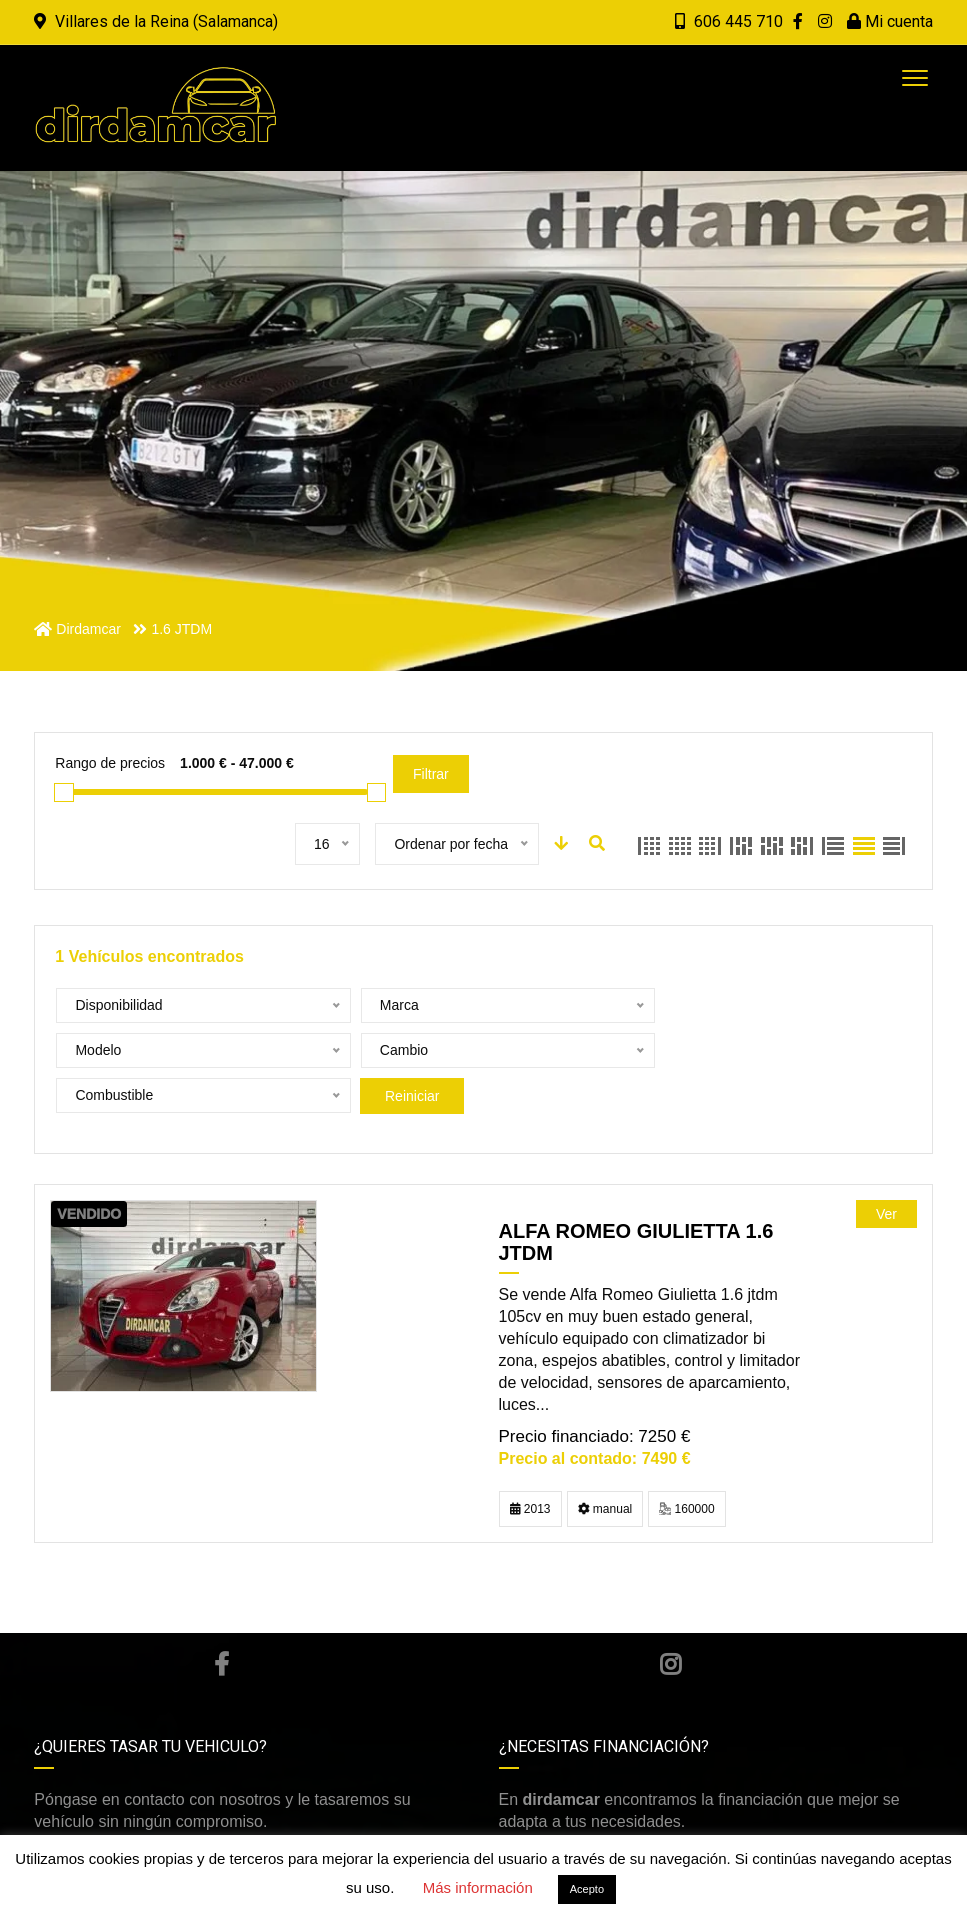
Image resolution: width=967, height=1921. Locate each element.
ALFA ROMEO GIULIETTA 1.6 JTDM (636, 1197)
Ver (886, 1169)
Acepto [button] (587, 1889)
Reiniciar (678, 1051)
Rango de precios (110, 763)
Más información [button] (478, 1887)
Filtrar (431, 774)
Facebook (221, 1619)
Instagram (670, 1619)
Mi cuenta (890, 21)
